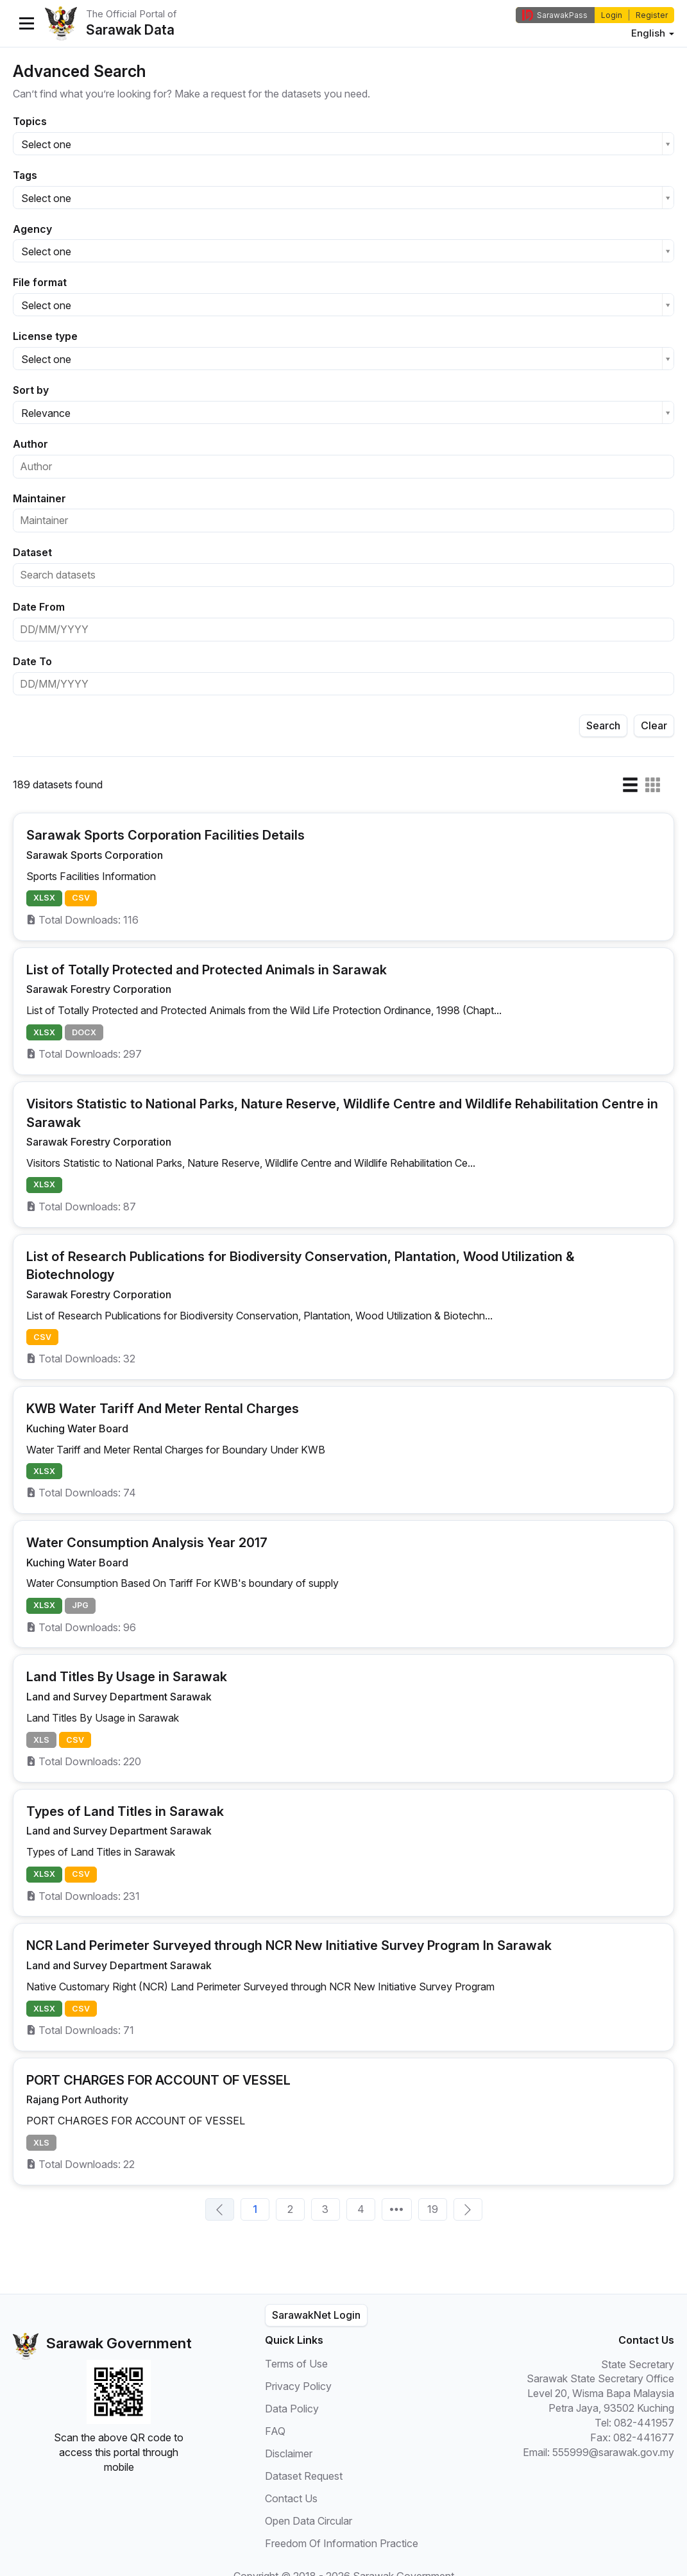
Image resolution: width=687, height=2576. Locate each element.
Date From (39, 606)
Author (30, 443)
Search (603, 725)
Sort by (31, 390)
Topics (30, 121)
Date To (32, 661)
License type (45, 336)
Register (652, 15)
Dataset (32, 552)
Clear (654, 725)
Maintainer (39, 498)
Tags (25, 175)
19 (432, 2209)
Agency (32, 229)
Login (611, 15)
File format (40, 282)
